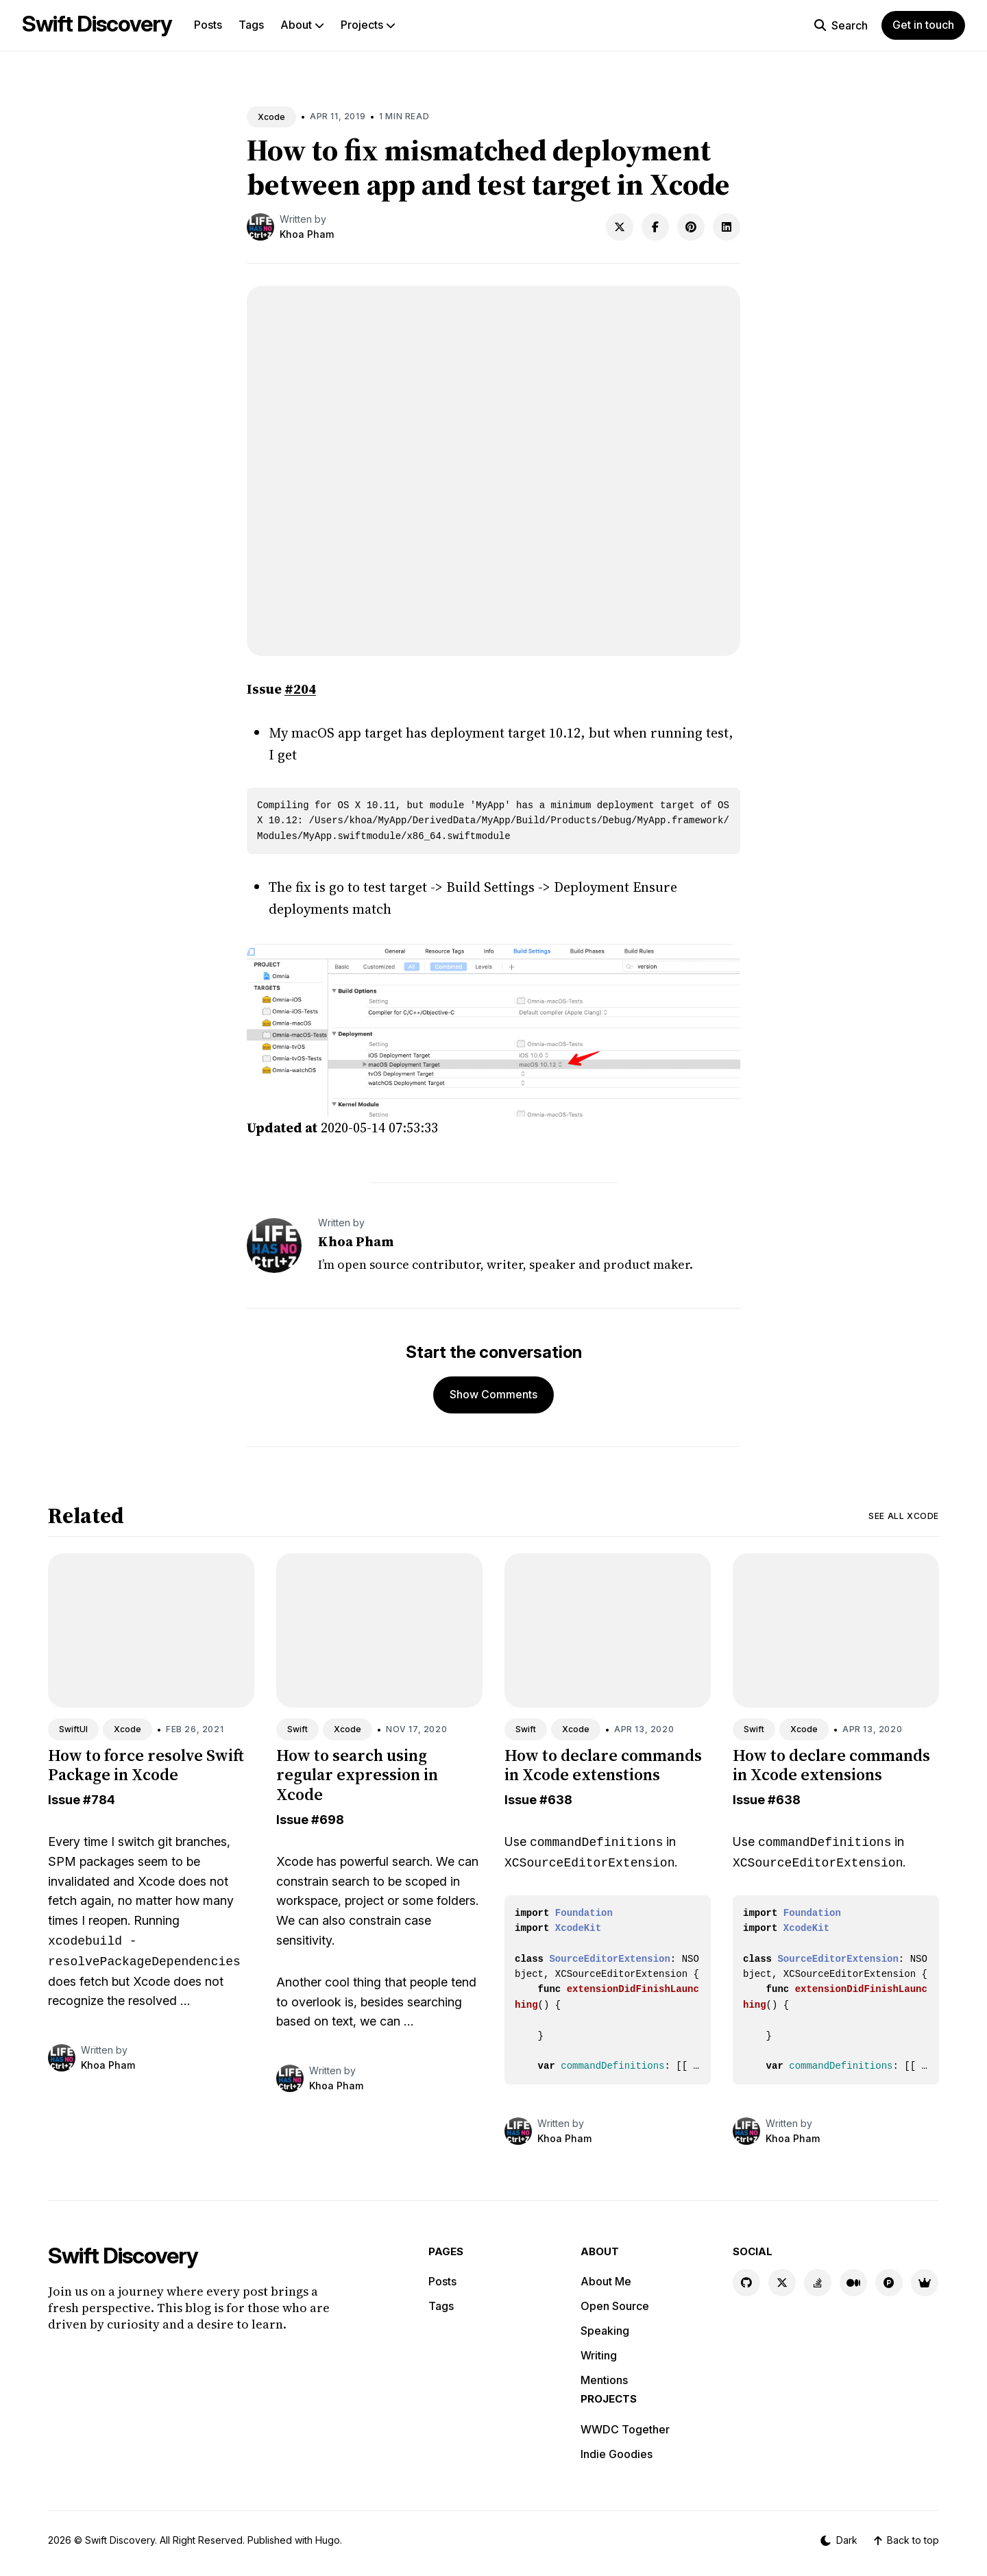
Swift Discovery (97, 23)
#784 (99, 1800)
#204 (300, 688)
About (302, 25)
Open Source (615, 2306)
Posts (208, 25)
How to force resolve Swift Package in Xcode (146, 1765)
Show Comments (493, 1394)
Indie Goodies (617, 2454)
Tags (251, 25)
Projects (368, 25)
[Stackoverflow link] (817, 2282)
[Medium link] (853, 2282)
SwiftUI (73, 1729)
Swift (297, 1729)
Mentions (604, 2380)
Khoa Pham (307, 234)
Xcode (271, 117)
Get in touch (923, 25)
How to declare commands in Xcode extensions (831, 1765)
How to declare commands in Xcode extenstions (603, 1765)
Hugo (327, 2540)
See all (903, 1516)
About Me (606, 2281)
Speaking (605, 2330)
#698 (327, 1819)
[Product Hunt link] (889, 2282)
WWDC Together (625, 2429)
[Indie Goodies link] (924, 2282)
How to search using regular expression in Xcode (357, 1775)
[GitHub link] (746, 2282)
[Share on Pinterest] (691, 227)
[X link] (782, 2282)
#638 (555, 1800)
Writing (599, 2355)
